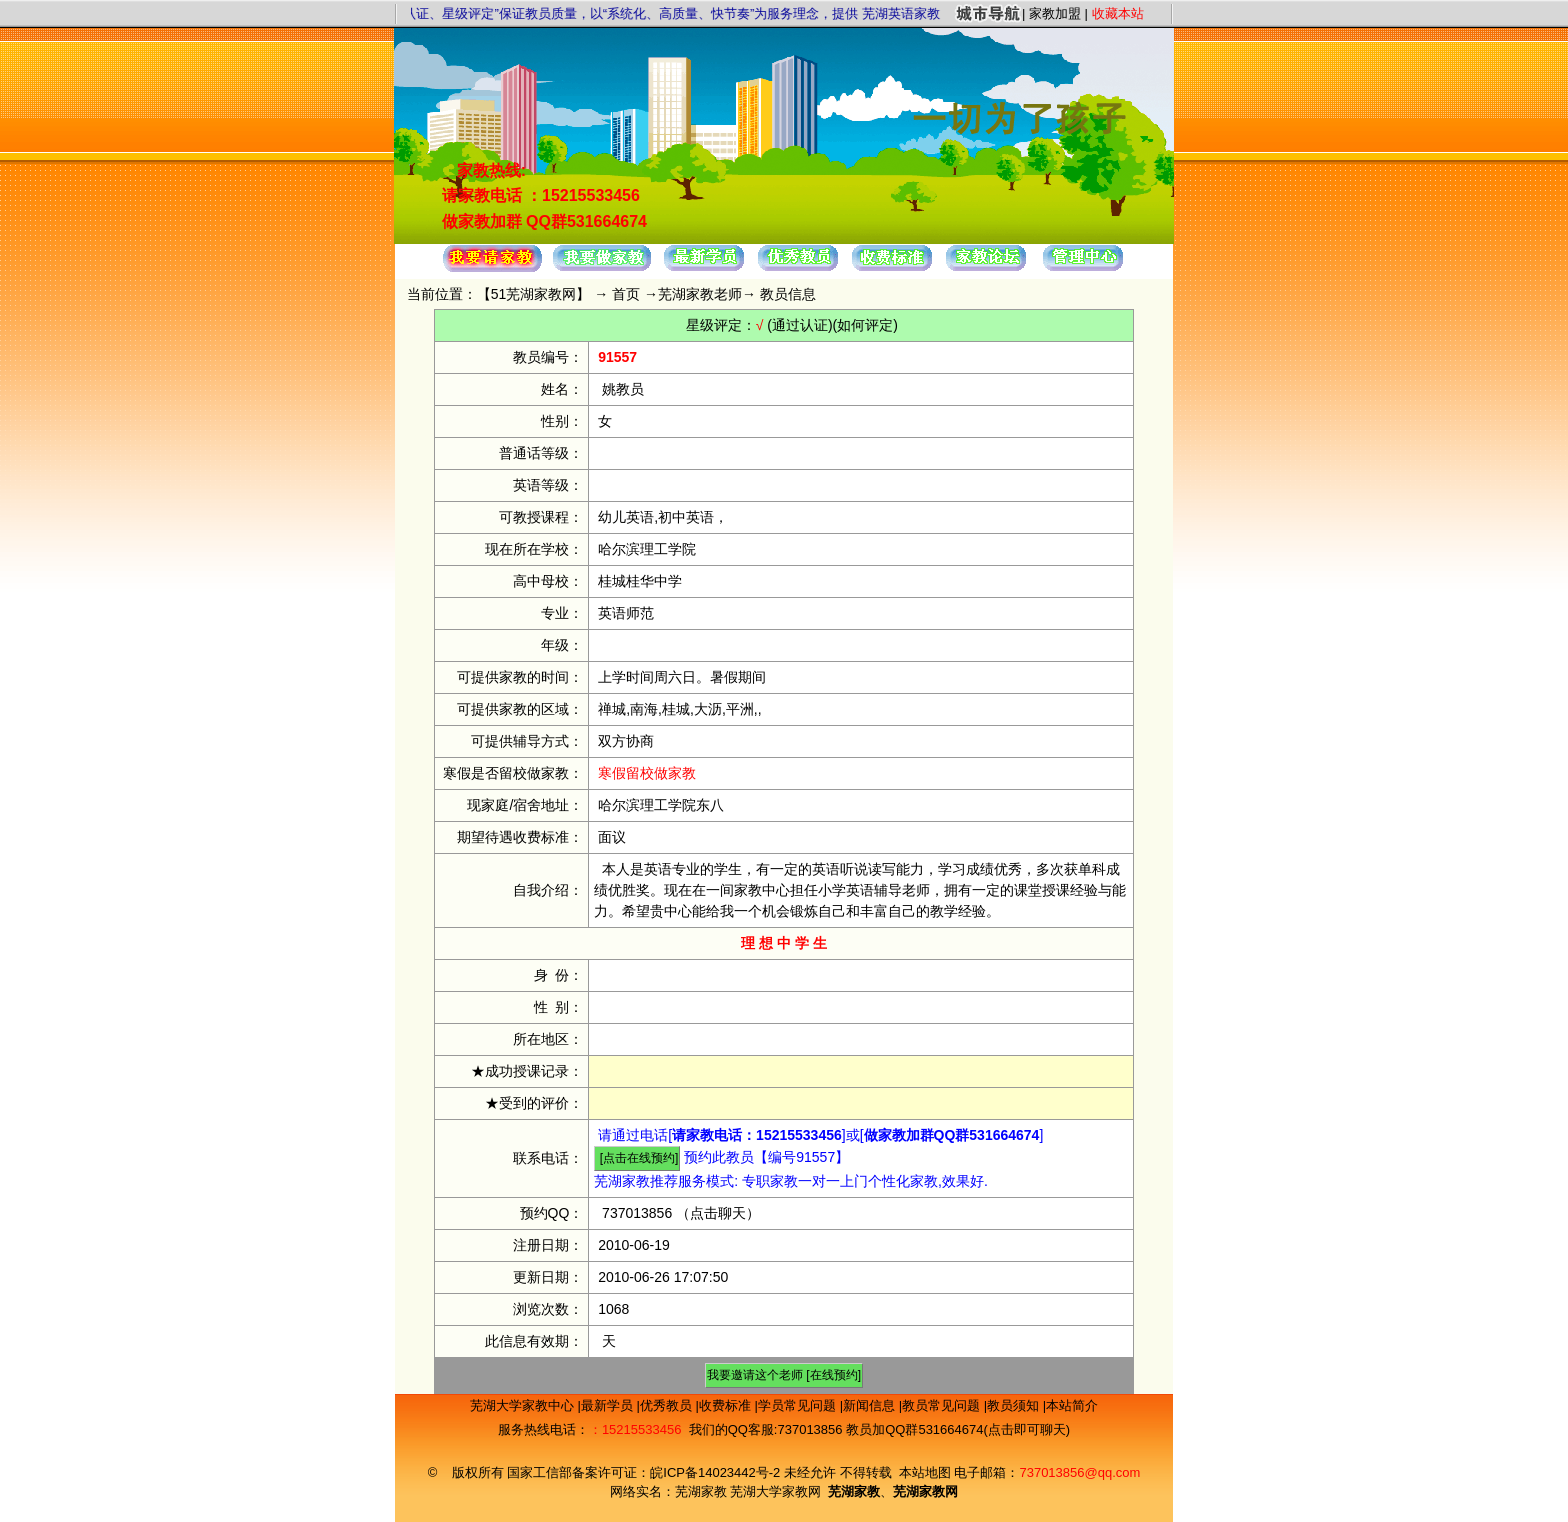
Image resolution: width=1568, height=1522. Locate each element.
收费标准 (727, 1405)
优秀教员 (668, 1405)
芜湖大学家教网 (775, 1491)
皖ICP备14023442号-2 (717, 1472)
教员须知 (1015, 1405)
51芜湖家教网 (534, 294)
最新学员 (609, 1405)
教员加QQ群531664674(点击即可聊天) (958, 1429)
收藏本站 (1118, 13)
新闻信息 (871, 1405)
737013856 (637, 1213)
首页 (626, 294)
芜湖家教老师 (700, 294)
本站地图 (925, 1472)
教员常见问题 (943, 1405)
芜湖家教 (701, 1491)
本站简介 (1072, 1405)
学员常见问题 (799, 1405)
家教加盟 (1055, 13)
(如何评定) (865, 325)
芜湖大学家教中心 (524, 1405)
